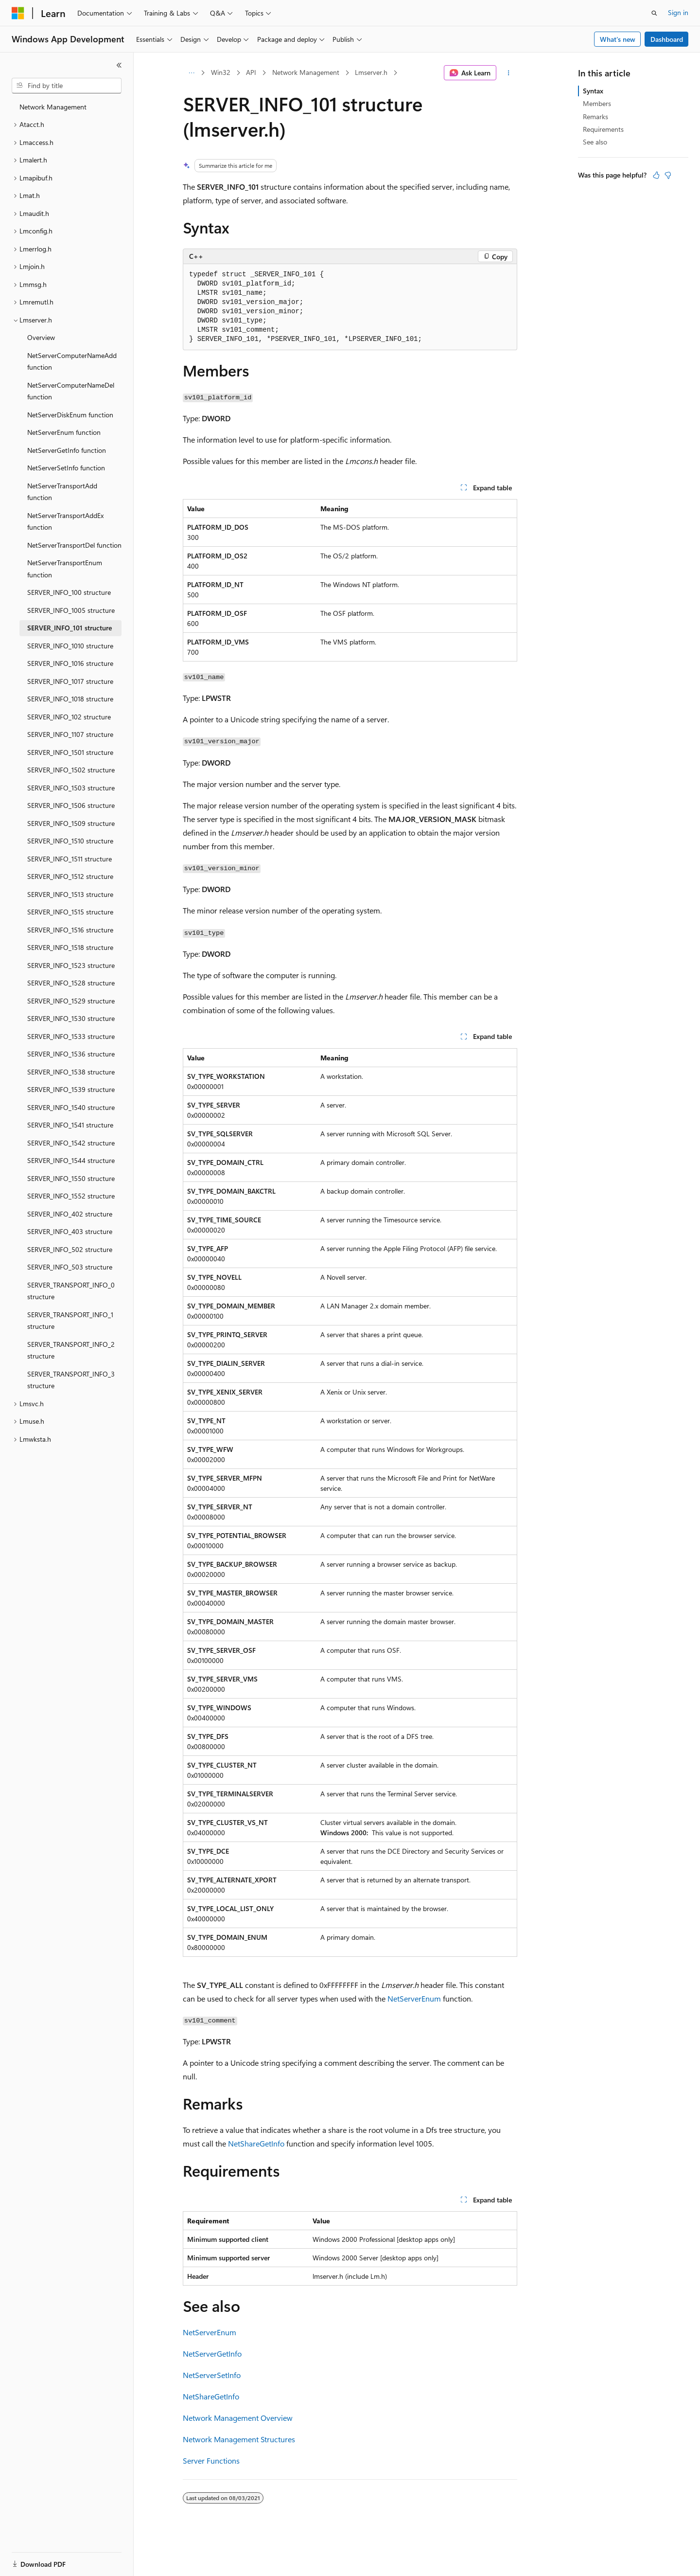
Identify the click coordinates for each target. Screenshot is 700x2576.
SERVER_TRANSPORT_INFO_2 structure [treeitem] (71, 1350)
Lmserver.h (371, 72)
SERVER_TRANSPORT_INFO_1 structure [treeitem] (70, 1320)
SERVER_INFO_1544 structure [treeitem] (71, 1160)
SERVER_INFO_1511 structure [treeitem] (69, 858)
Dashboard (666, 39)
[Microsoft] (18, 13)
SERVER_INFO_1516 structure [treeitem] (70, 929)
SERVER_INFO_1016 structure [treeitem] (70, 663)
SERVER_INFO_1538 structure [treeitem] (71, 1071)
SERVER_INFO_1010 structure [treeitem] (70, 645)
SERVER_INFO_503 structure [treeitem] (69, 1266)
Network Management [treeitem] (53, 106)
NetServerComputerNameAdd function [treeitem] (72, 361)
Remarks (595, 116)
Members (597, 103)
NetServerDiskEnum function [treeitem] (70, 414)
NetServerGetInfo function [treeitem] (66, 450)
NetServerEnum (414, 1998)
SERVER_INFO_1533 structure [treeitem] (71, 1036)
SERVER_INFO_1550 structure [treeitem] (71, 1178)
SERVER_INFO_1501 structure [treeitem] (70, 752)
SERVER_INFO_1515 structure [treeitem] (70, 911)
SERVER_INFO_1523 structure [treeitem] (71, 965)
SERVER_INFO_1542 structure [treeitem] (71, 1142)
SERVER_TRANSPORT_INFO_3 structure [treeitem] (71, 1380)
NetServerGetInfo (212, 2353)
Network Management (305, 72)
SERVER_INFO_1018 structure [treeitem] (70, 698)
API (251, 72)
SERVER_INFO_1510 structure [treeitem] (70, 840)
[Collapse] (119, 65)
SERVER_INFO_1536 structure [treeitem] (71, 1053)
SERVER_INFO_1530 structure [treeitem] (71, 1018)
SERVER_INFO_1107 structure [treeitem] (70, 734)
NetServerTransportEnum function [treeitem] (64, 568)
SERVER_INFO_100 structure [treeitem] (69, 592)
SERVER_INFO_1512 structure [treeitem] (70, 876)
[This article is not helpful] (668, 175)
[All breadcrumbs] (191, 73)
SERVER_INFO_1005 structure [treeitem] (71, 610)
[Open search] (654, 13)
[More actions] (508, 73)
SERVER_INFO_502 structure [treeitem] (69, 1249)
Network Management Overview (238, 2418)
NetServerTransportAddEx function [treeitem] (65, 521)
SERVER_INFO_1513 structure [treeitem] (70, 894)
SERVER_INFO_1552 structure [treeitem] (71, 1195)
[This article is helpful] (656, 175)
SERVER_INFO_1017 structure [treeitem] (70, 681)
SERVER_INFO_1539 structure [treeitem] (71, 1089)
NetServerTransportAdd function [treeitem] (62, 491)
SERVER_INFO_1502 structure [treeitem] (71, 769)
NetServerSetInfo (212, 2375)
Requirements (603, 129)
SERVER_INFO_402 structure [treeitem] (69, 1213)
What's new (617, 39)
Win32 (220, 72)
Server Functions (211, 2460)
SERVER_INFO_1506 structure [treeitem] (71, 805)
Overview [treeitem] (41, 337)
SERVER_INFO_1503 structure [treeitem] (71, 787)
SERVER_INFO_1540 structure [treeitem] (71, 1107)
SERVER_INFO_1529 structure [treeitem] (71, 1000)
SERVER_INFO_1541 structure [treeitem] (70, 1124)
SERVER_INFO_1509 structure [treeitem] (71, 823)
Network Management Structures (239, 2439)
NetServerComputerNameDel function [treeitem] (70, 391)
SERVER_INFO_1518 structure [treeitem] (70, 947)
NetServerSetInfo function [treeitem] (66, 467)
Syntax (593, 90)
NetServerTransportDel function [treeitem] (74, 545)
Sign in (678, 12)
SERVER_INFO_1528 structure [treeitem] (71, 982)
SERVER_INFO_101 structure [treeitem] (69, 627)
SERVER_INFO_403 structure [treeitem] (69, 1231)
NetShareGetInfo (256, 2143)
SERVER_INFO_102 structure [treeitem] (69, 716)
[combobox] (67, 85)
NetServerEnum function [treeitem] (64, 432)
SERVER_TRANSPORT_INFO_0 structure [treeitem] (71, 1291)
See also (595, 141)
